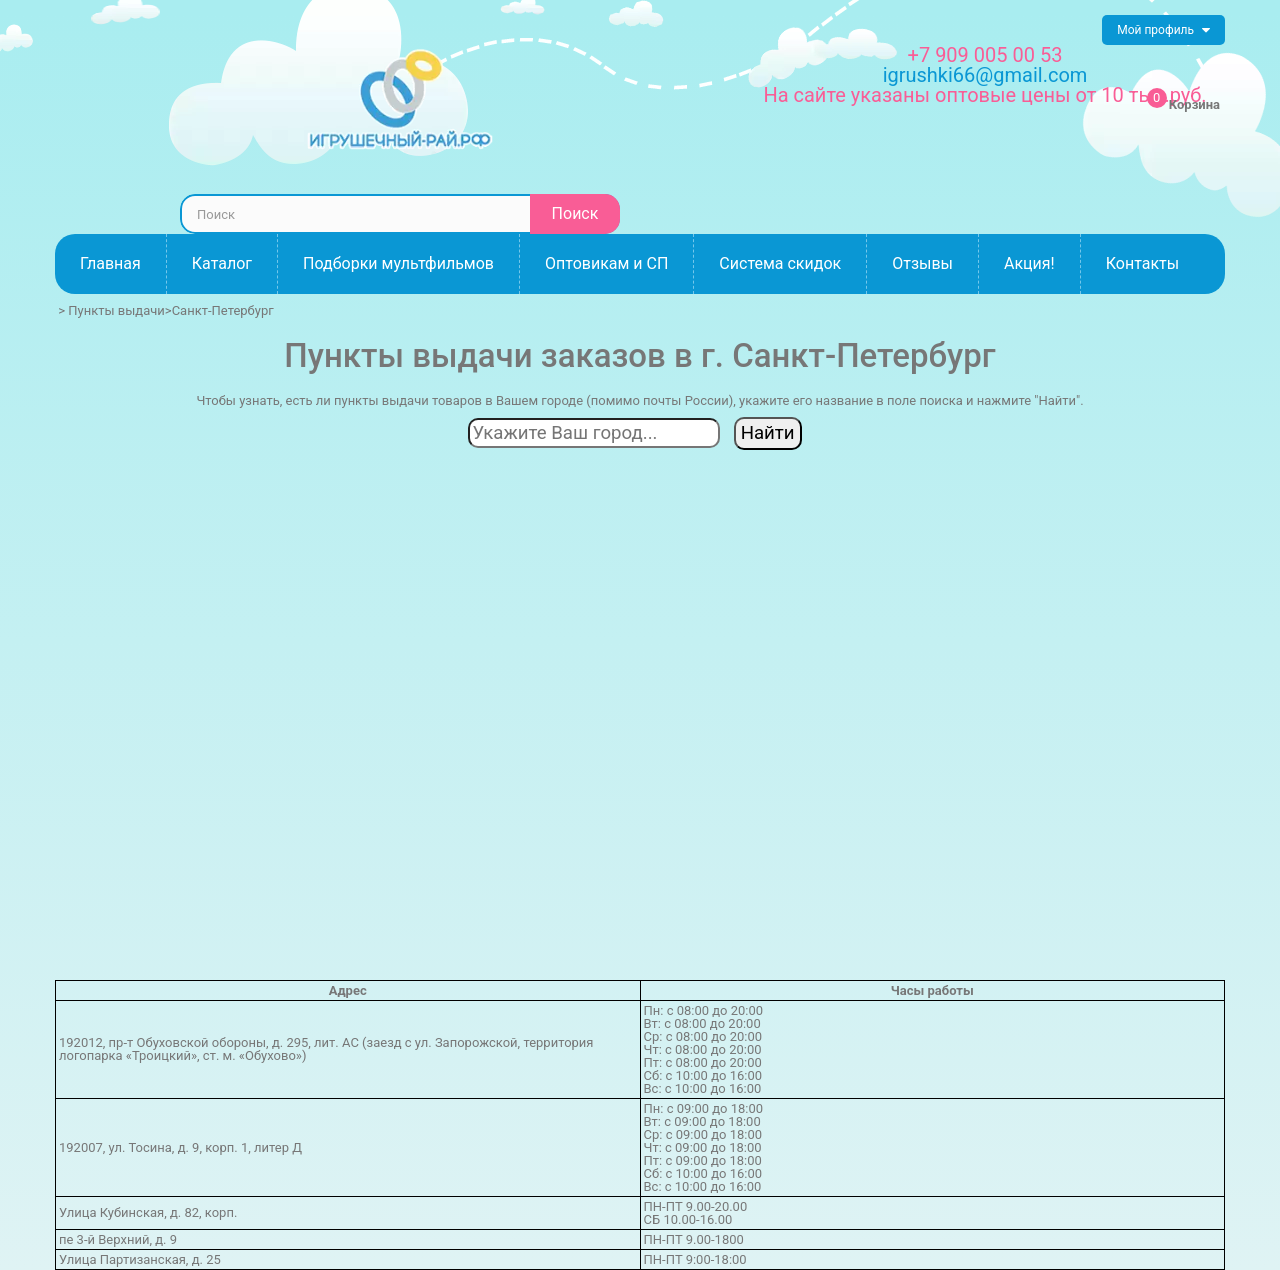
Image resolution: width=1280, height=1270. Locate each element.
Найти (768, 433)
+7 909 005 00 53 (985, 55)
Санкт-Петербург (223, 310)
